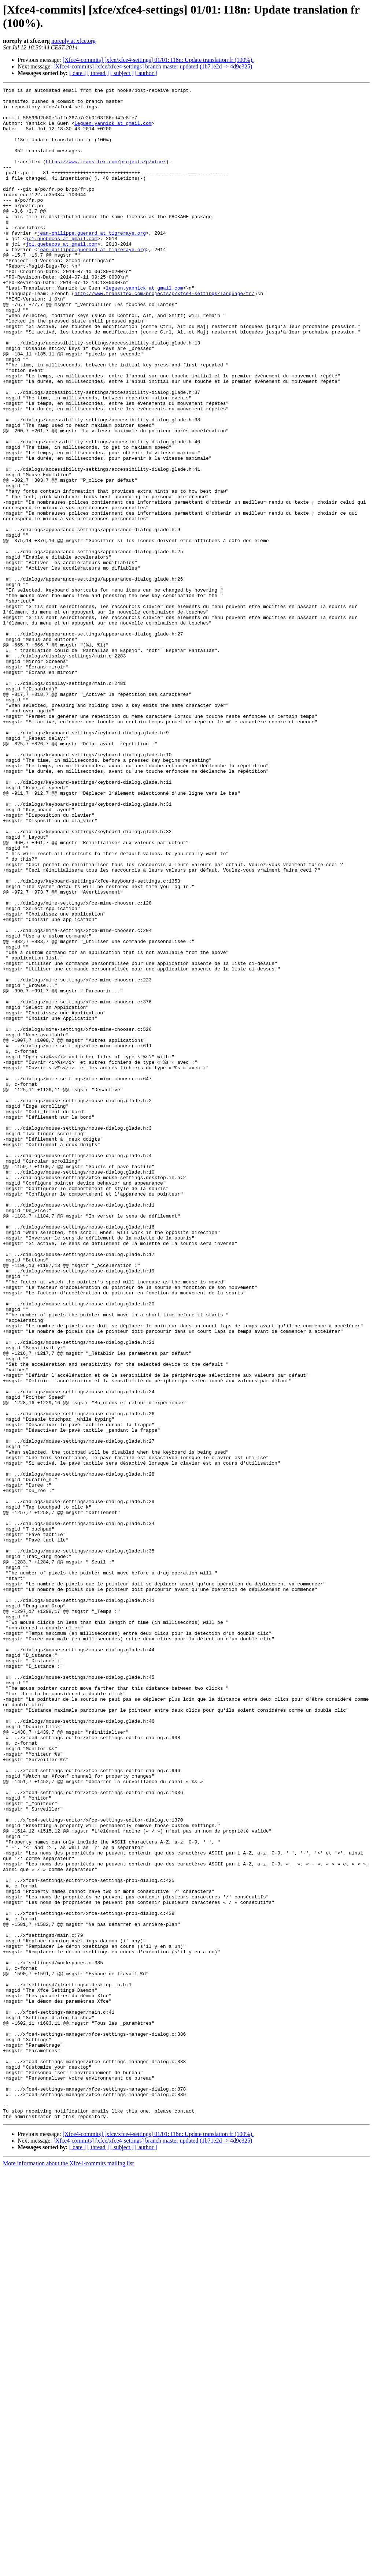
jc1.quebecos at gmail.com (61, 269)
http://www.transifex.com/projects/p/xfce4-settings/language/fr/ (164, 335)
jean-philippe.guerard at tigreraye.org (91, 262)
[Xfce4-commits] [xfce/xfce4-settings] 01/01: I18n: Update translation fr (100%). (158, 60)
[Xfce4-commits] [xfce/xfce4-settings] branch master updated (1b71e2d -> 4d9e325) (152, 66)
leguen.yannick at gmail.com (113, 130)
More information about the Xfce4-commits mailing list (68, 2569)
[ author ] (146, 73)
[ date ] (77, 73)
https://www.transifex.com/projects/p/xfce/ (106, 177)
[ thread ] (98, 73)
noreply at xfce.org (73, 41)
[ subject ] (122, 73)
